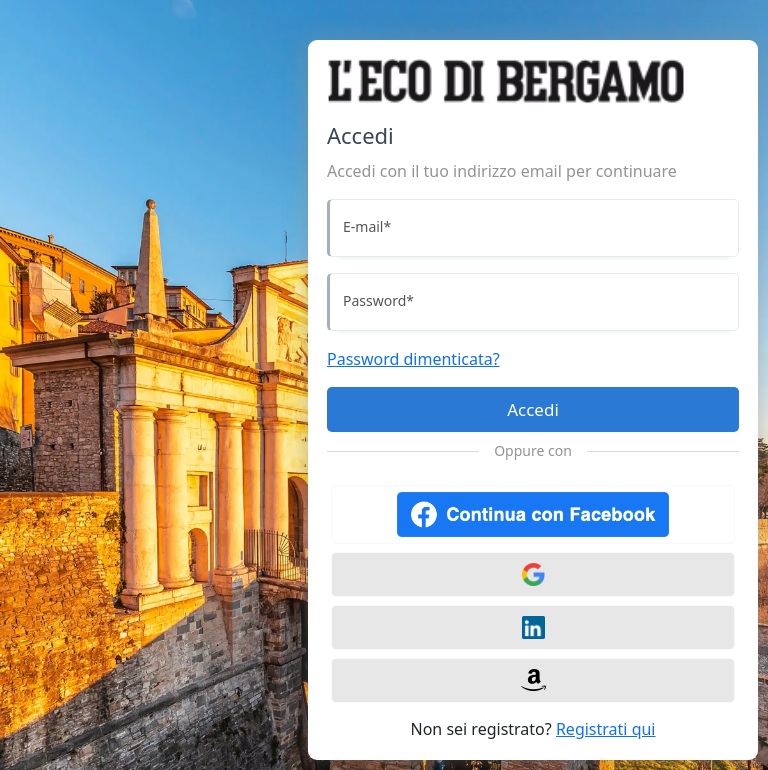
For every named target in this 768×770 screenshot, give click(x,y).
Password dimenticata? (413, 359)
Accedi (533, 409)
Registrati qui (606, 729)
